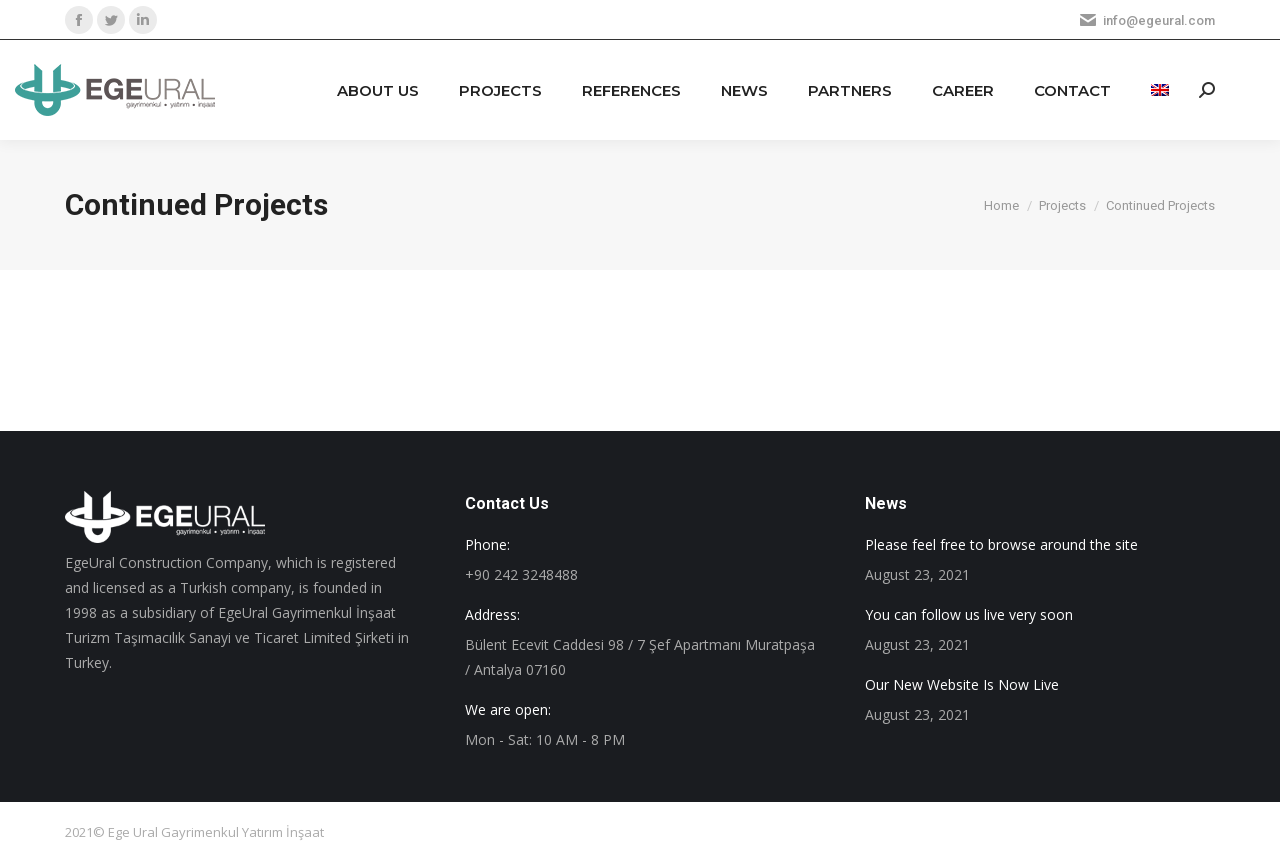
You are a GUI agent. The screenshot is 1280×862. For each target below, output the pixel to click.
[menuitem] (378, 90)
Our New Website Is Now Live (962, 684)
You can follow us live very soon (969, 614)
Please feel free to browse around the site (1001, 544)
